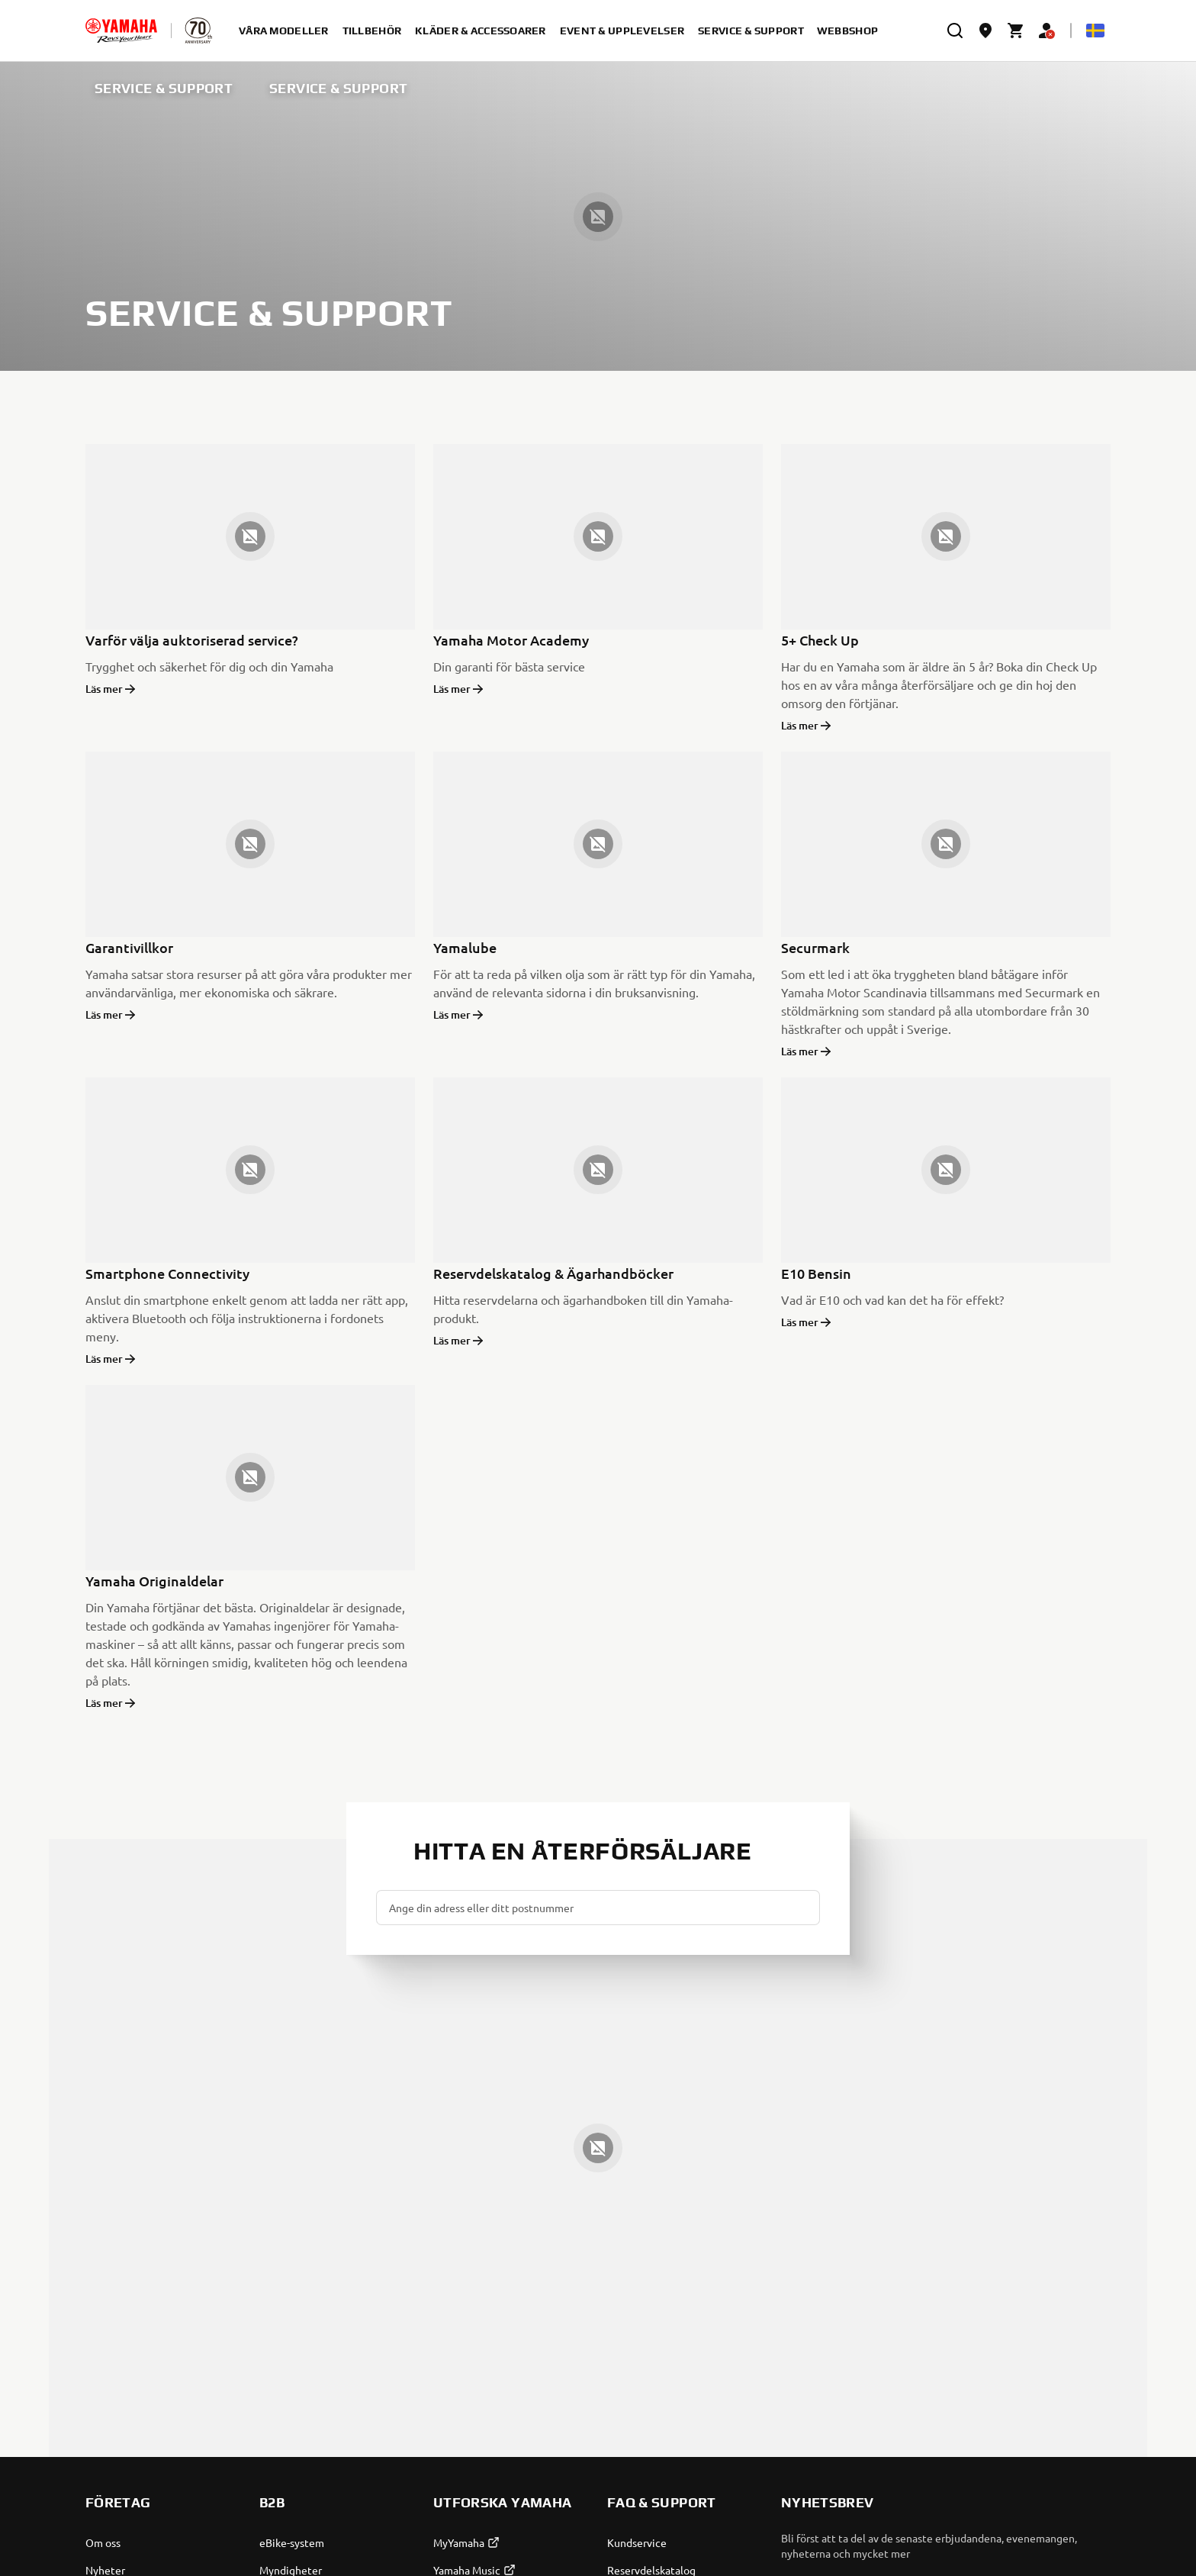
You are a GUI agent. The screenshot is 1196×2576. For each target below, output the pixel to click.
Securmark (815, 947)
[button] (802, 1907)
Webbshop (847, 30)
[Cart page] (1016, 30)
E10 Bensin (816, 1273)
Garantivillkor (129, 947)
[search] (955, 30)
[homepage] (121, 30)
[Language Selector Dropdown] (1095, 30)
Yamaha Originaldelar (154, 1580)
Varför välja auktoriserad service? (191, 640)
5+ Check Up (820, 640)
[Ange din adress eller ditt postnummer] (598, 1907)
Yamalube (465, 947)
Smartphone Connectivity (167, 1273)
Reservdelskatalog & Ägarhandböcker (553, 1273)
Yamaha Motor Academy (511, 640)
